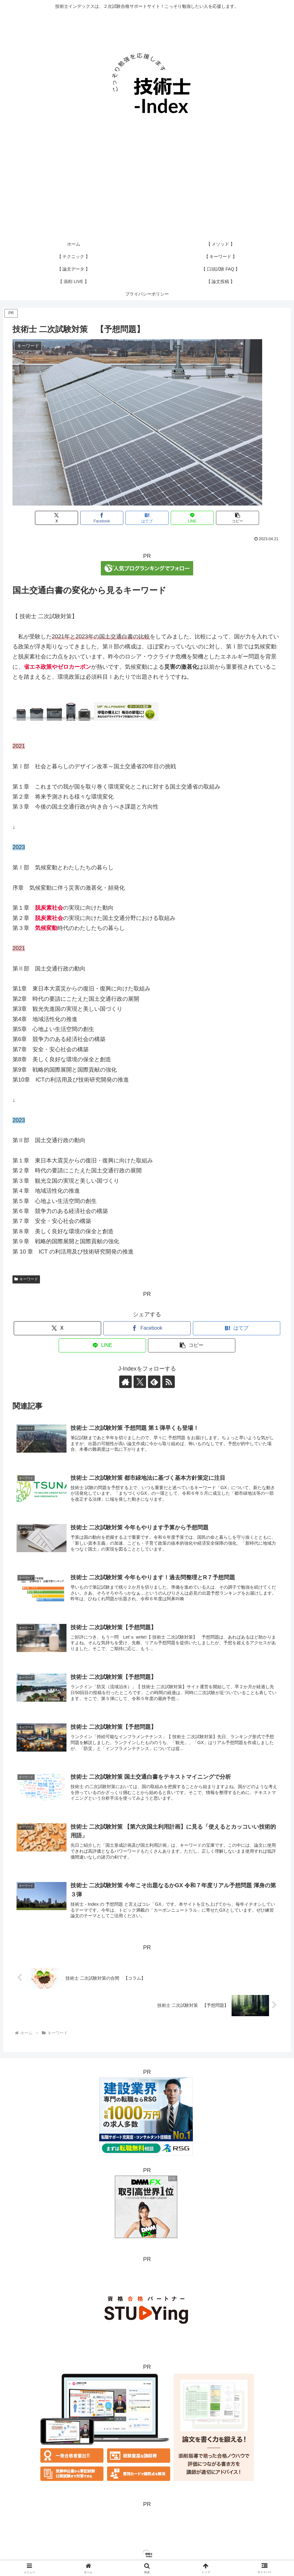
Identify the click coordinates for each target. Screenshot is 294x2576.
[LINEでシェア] (192, 518)
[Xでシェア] (56, 518)
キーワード (26, 1279)
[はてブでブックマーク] (147, 518)
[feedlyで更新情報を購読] (154, 1382)
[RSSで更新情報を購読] (168, 1382)
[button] (237, 518)
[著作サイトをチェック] (125, 1382)
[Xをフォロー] (140, 1382)
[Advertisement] (147, 191)
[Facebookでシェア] (101, 518)
